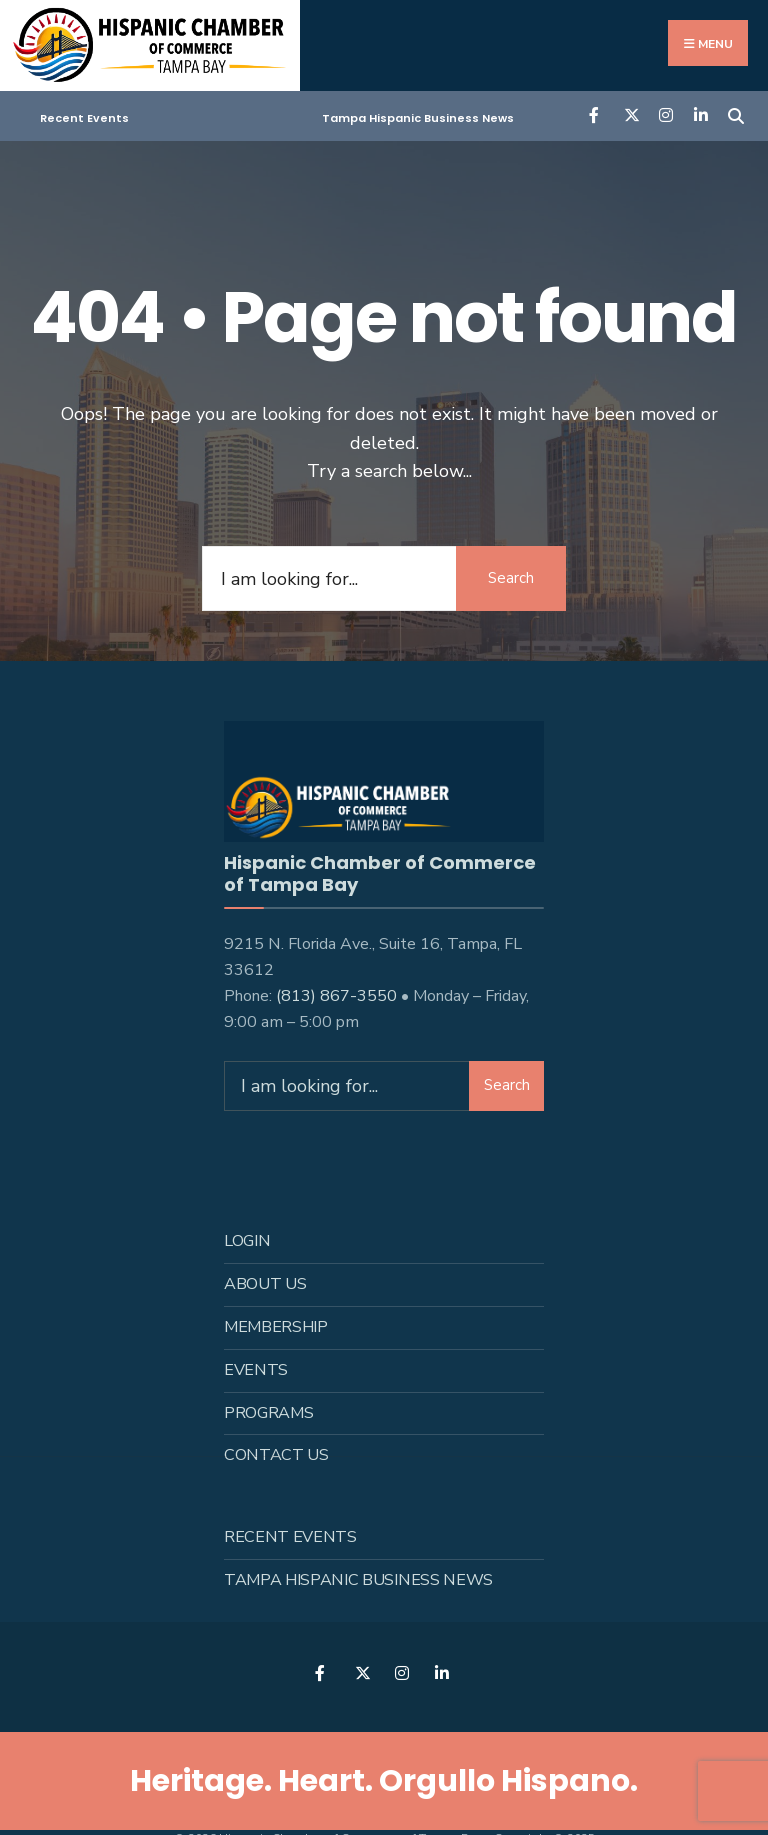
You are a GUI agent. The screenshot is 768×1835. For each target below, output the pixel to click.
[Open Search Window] (735, 114)
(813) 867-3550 (336, 995)
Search (511, 578)
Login (247, 1239)
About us (265, 1282)
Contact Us (276, 1454)
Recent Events (84, 118)
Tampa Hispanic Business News (418, 118)
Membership (276, 1325)
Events (256, 1368)
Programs (268, 1411)
